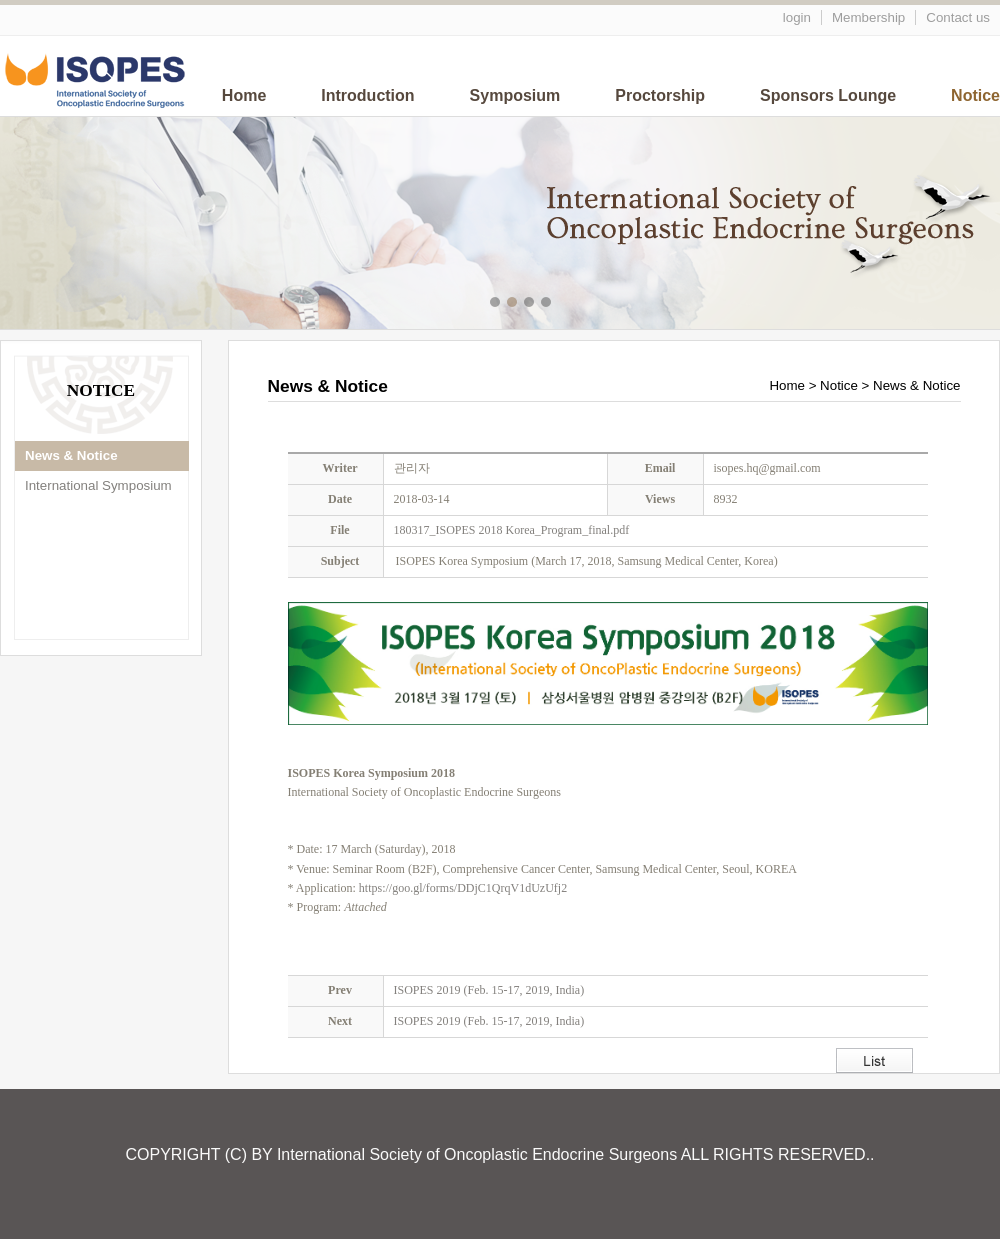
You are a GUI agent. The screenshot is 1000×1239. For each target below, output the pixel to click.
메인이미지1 (497, 304)
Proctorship (660, 95)
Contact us (958, 17)
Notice (975, 95)
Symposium (515, 95)
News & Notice (71, 455)
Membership (868, 17)
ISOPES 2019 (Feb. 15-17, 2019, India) (489, 990)
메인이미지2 (514, 304)
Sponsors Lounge (828, 95)
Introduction (367, 95)
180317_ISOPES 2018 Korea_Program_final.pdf (512, 530)
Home (244, 95)
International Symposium (98, 485)
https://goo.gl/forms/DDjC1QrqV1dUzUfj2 (463, 888)
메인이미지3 (531, 304)
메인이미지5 (565, 304)
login (797, 17)
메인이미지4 (548, 304)
